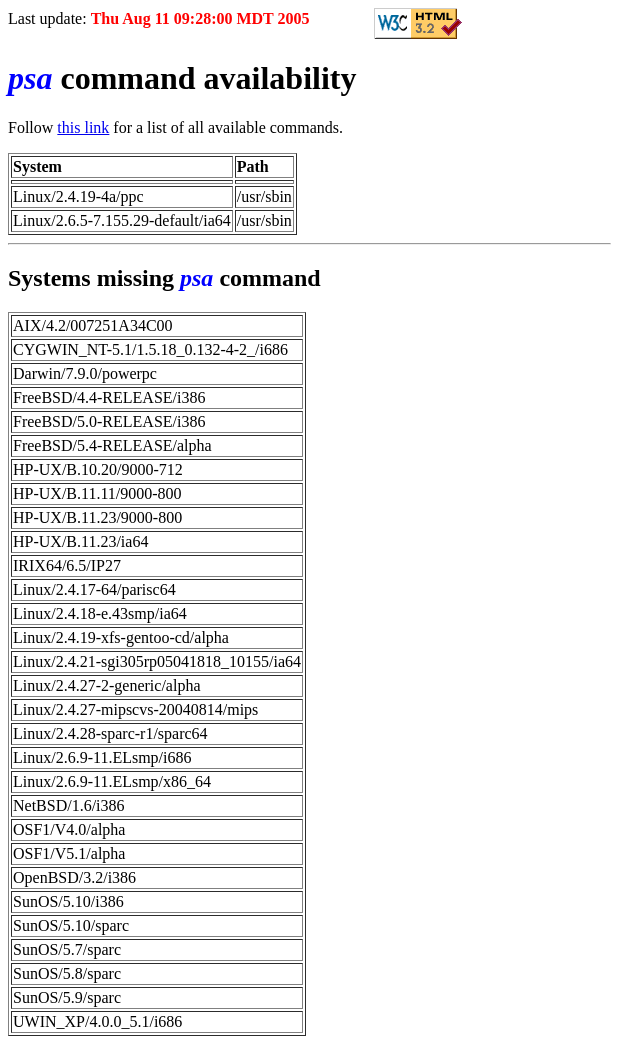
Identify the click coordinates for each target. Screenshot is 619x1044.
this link (83, 127)
